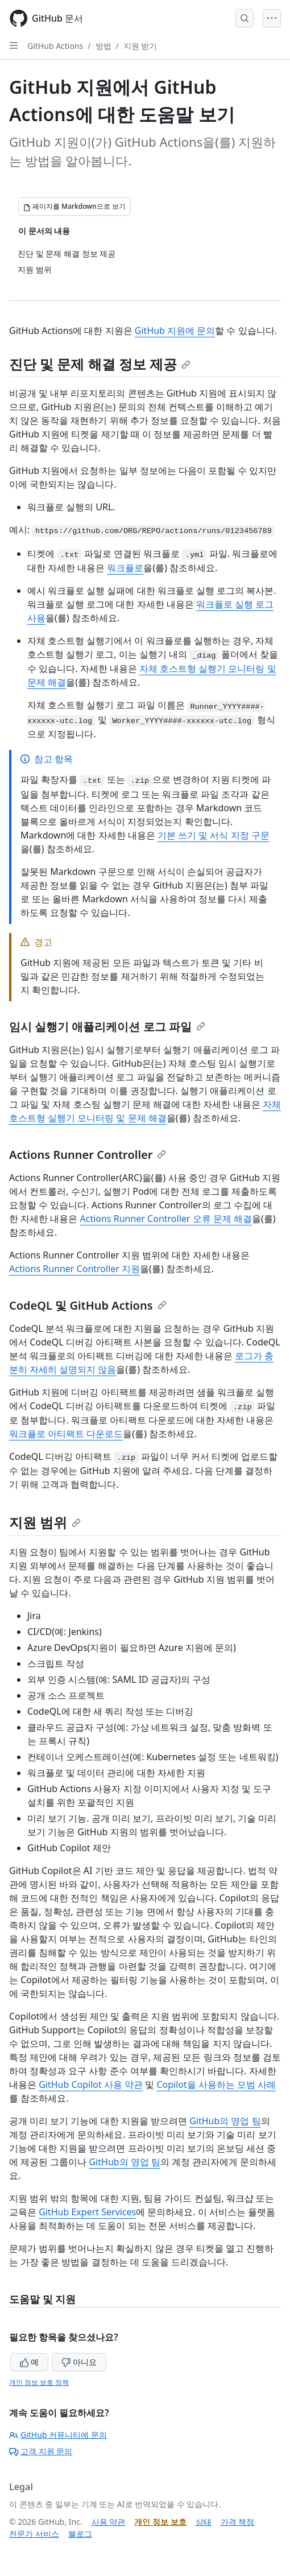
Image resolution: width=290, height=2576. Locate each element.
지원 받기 (140, 45)
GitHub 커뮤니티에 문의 (58, 2434)
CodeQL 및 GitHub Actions (88, 1305)
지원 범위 (45, 1522)
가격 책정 (238, 2521)
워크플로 (125, 568)
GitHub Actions (55, 45)
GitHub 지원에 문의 (175, 330)
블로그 (80, 2533)
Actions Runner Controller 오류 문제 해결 (165, 1218)
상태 (204, 2521)
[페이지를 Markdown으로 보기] (74, 206)
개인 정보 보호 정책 (39, 2382)
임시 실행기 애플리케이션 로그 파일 (107, 1026)
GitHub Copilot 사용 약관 (91, 2084)
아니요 (79, 2361)
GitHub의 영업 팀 (224, 2121)
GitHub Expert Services (87, 2212)
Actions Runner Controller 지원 (74, 1268)
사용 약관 (109, 2521)
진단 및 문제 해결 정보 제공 (99, 363)
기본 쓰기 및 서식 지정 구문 (214, 835)
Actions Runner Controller (87, 1154)
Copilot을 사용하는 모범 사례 (216, 2084)
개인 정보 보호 (160, 2521)
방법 (103, 45)
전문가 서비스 (34, 2533)
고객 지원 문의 (40, 2451)
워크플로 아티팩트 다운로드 (66, 1433)
